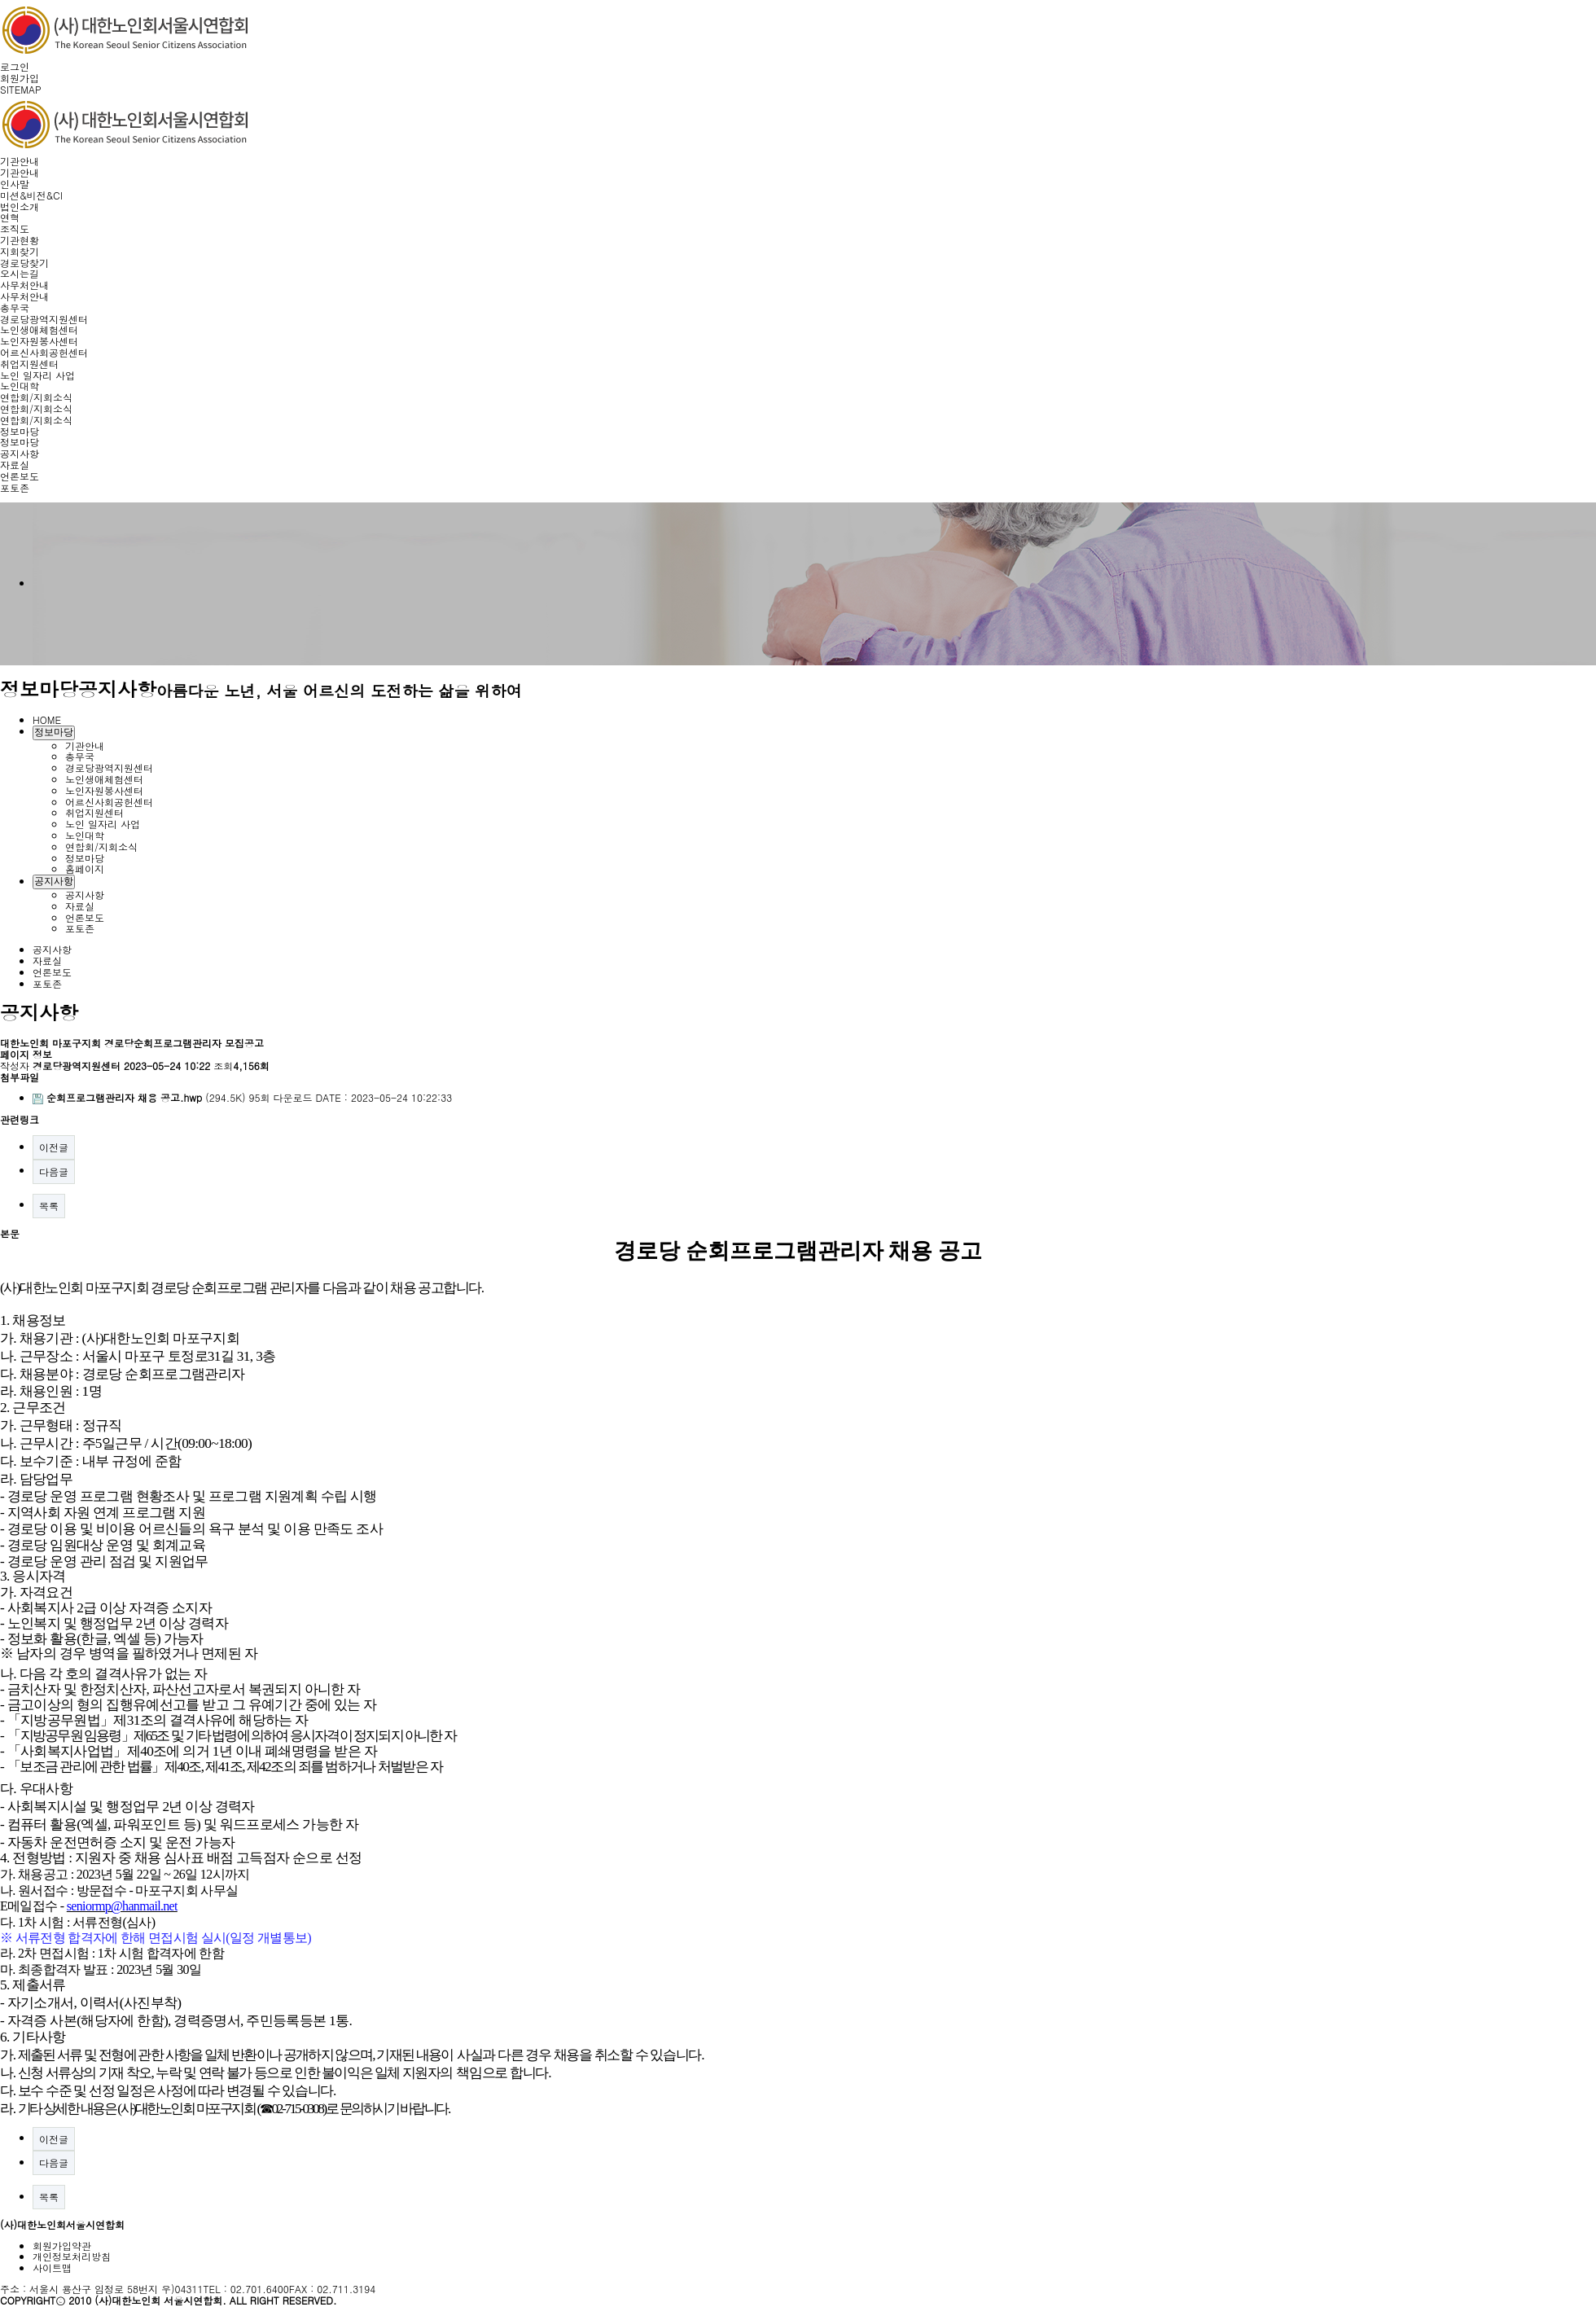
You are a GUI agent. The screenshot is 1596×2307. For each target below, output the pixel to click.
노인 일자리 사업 (37, 375)
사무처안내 (24, 285)
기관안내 (19, 161)
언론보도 (19, 476)
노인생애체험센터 (39, 329)
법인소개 (19, 206)
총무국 (14, 307)
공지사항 (19, 453)
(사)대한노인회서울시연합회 (62, 2224)
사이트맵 (52, 2267)
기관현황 (19, 240)
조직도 (14, 228)
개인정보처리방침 (72, 2256)
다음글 (53, 1171)
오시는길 (19, 273)
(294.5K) (141, 1097)
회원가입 (19, 78)
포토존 (14, 487)
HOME (47, 719)
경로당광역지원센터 (44, 319)
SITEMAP (21, 89)
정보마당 (19, 431)
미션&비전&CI (31, 195)
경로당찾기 (24, 263)
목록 (49, 1206)
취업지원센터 (29, 364)
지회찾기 (19, 251)
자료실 (14, 464)
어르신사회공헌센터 (44, 352)
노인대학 (19, 386)
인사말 (14, 184)
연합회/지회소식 (36, 397)
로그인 (14, 66)
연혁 (10, 217)
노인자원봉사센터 (39, 341)
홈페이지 (84, 868)
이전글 (53, 1147)
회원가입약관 (62, 2245)
